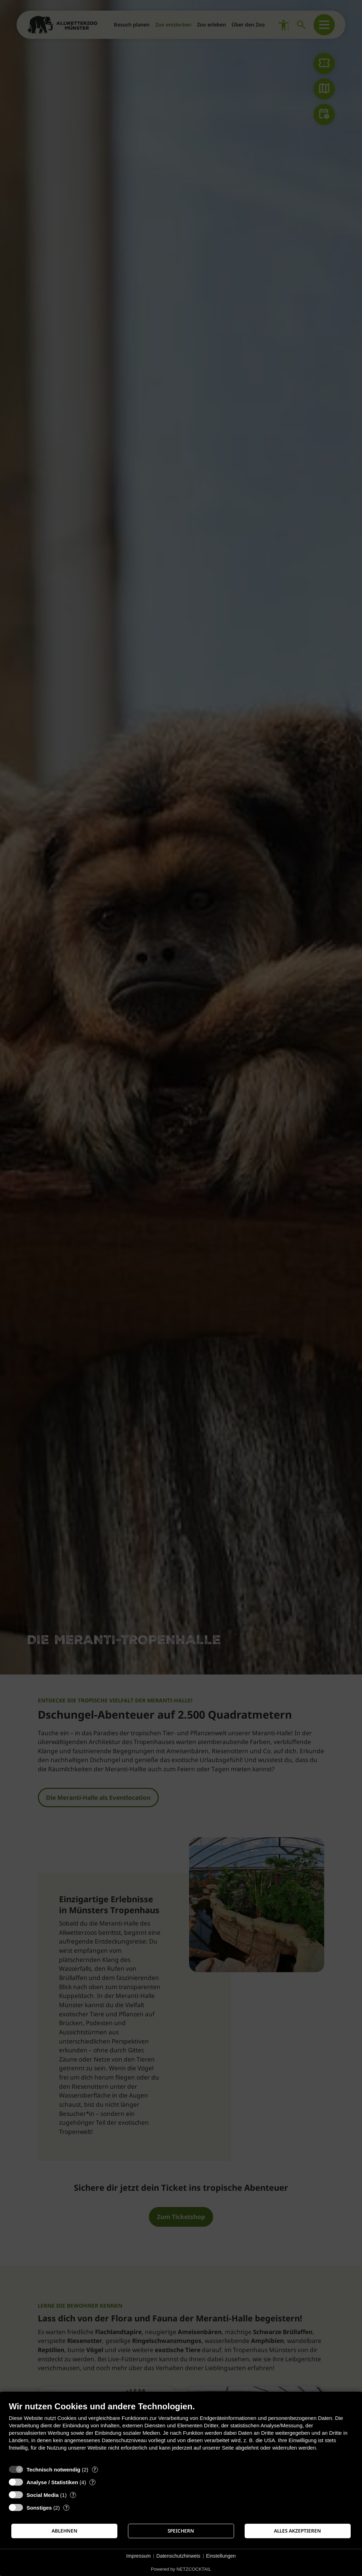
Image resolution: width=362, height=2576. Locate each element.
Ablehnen (64, 2531)
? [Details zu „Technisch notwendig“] (95, 2470)
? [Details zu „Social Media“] (73, 2495)
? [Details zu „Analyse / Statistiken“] (93, 2482)
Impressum (138, 2556)
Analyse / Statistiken (52, 2482)
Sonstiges (39, 2508)
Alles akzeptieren (297, 2531)
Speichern (181, 2531)
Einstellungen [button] (221, 2556)
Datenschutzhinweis (178, 2556)
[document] (181, 2431)
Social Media (43, 2495)
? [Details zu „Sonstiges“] (66, 2508)
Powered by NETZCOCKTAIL (181, 2569)
